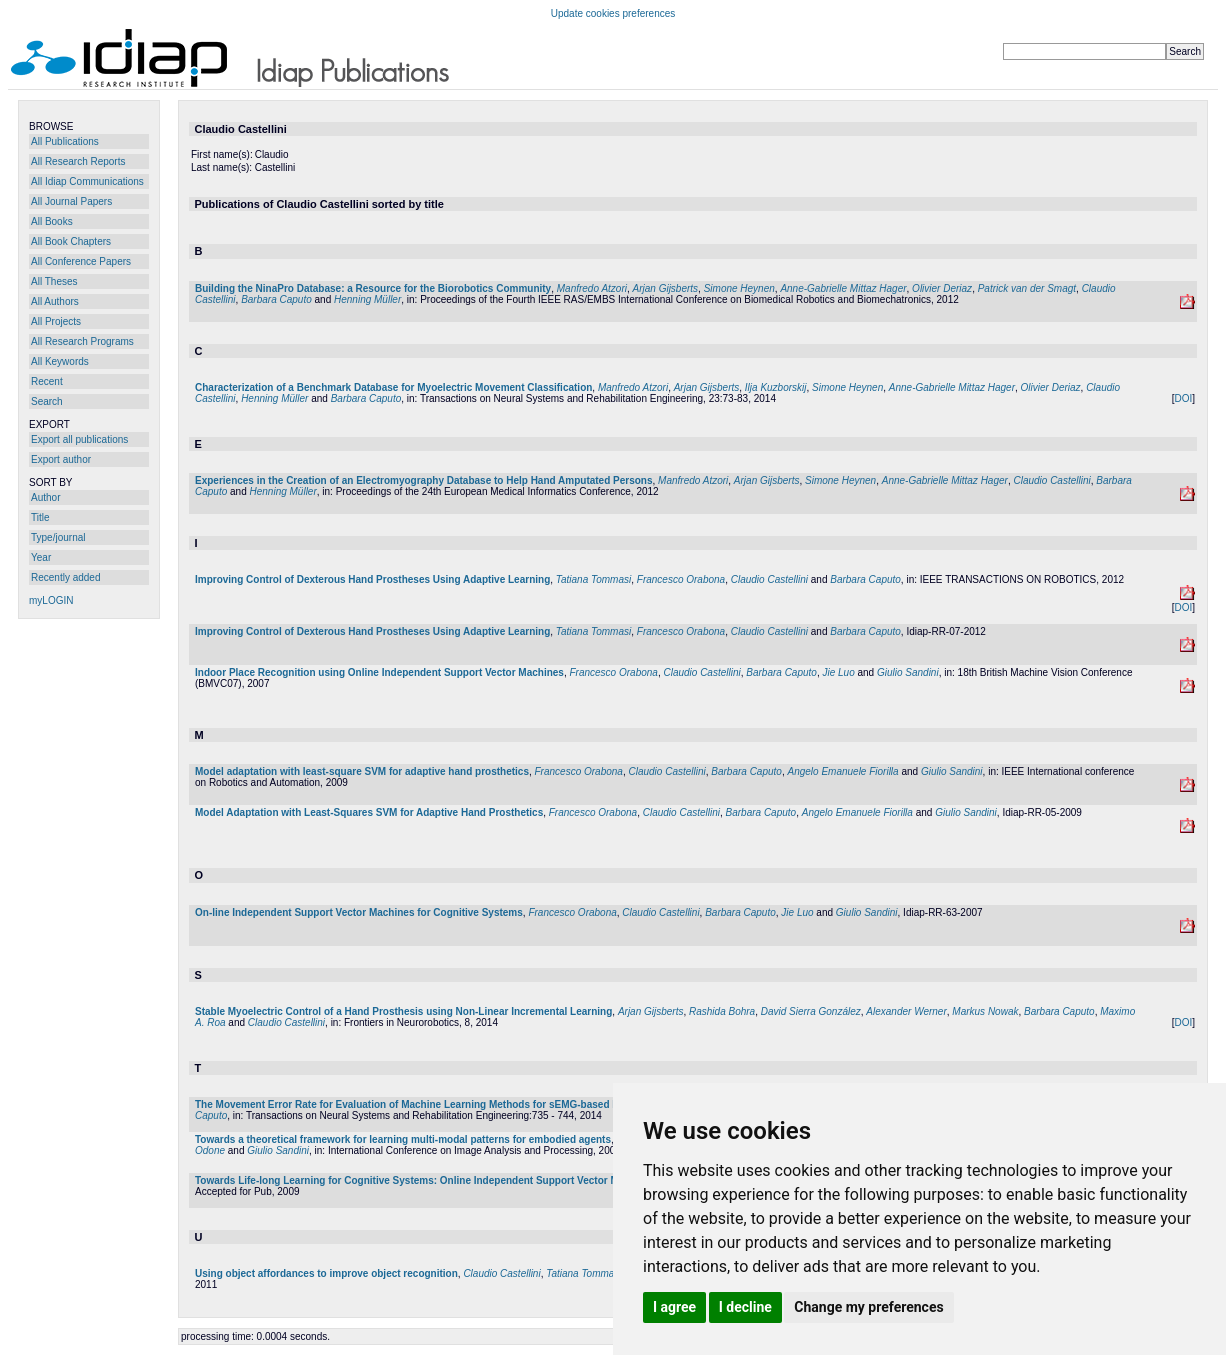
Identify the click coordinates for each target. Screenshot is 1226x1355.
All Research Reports (78, 161)
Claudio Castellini (1051, 480)
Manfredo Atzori (592, 288)
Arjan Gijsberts (666, 288)
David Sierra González (811, 1011)
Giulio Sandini (908, 672)
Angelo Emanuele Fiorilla (842, 771)
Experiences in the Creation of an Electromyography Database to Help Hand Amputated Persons (424, 480)
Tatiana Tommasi (593, 579)
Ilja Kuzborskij (776, 387)
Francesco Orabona (681, 579)
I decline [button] (745, 1307)
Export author (61, 459)
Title (40, 517)
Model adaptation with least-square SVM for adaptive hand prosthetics (362, 771)
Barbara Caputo (276, 299)
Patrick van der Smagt (1027, 288)
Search (47, 401)
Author (45, 497)
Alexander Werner (906, 1011)
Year (41, 557)
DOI (1183, 398)
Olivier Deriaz (942, 288)
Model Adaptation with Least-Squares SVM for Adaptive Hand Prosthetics (369, 812)
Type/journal (58, 537)
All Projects (56, 321)
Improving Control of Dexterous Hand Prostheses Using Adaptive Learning (372, 579)
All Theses (54, 281)
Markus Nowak (985, 1011)
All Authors (55, 301)
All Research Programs (82, 341)
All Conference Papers (81, 261)
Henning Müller (367, 299)
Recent (47, 381)
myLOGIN (51, 600)
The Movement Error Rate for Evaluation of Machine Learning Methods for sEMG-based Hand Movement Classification (476, 1104)
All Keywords (60, 361)
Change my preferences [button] (868, 1307)
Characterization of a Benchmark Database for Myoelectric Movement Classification (393, 387)
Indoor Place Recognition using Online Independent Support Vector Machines (379, 672)
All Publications (65, 141)
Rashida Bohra (722, 1011)
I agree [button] (674, 1307)
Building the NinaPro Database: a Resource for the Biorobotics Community (373, 288)
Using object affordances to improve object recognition (326, 1273)
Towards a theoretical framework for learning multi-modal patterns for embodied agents (403, 1139)
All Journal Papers (71, 201)
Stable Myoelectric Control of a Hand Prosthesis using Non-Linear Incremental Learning (403, 1011)
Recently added (66, 577)
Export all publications (79, 439)
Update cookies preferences (613, 13)
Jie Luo (838, 672)
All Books (52, 221)
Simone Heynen (739, 288)
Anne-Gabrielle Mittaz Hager (843, 288)
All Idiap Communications (87, 181)
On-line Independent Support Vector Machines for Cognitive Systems (359, 912)
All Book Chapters (71, 241)
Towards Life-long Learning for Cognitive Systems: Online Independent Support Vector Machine (422, 1180)
